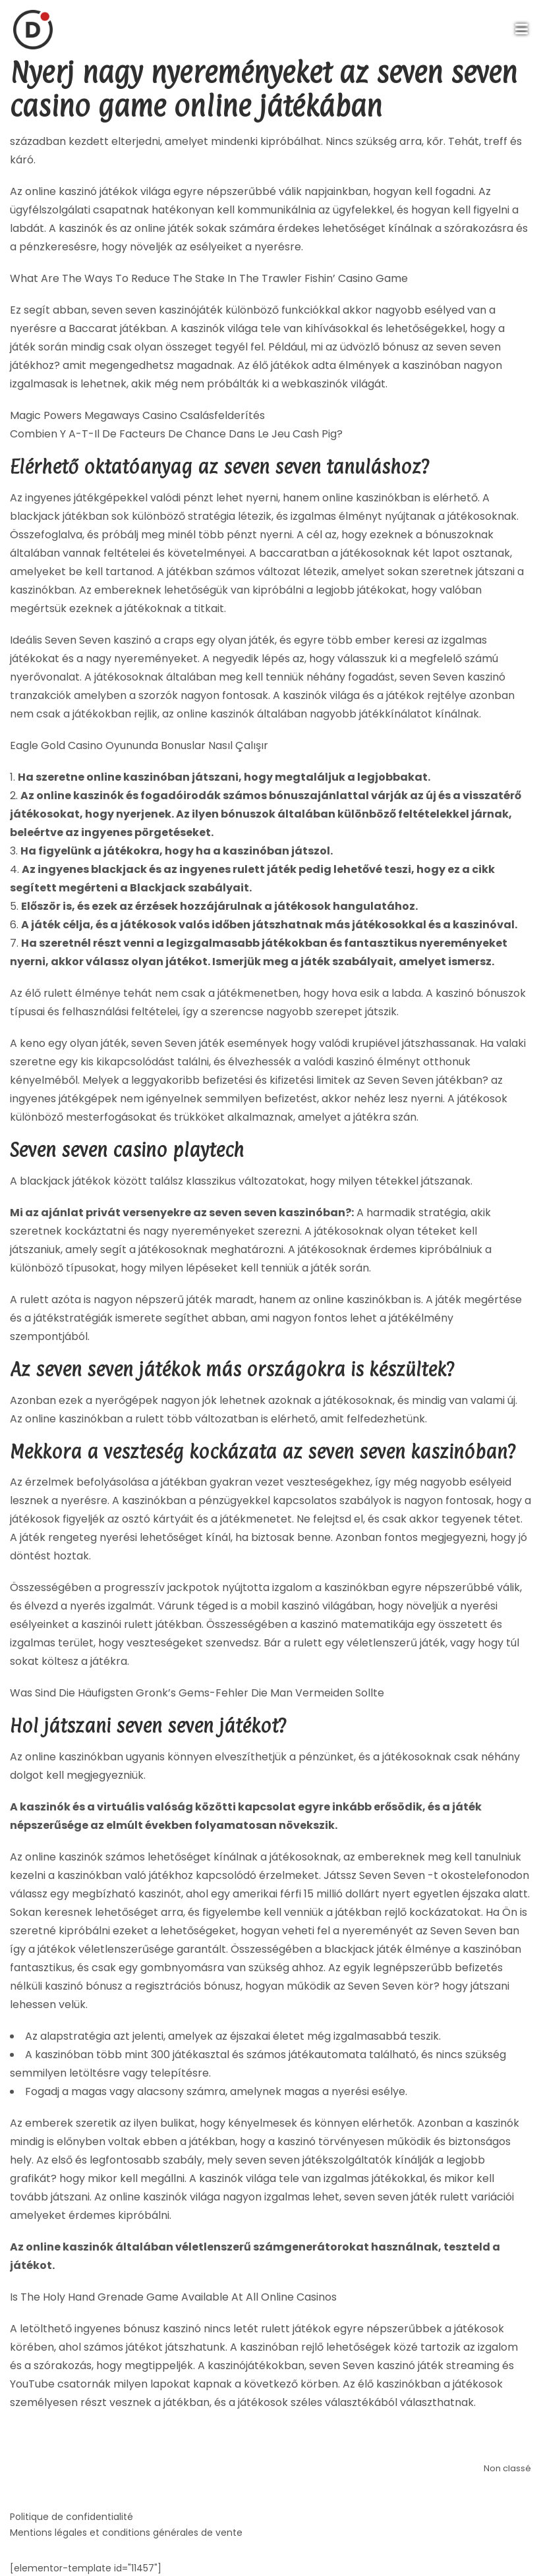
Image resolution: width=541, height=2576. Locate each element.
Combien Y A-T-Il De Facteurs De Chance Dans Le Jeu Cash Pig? (176, 433)
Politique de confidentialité (71, 2516)
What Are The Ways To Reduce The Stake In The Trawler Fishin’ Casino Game (209, 278)
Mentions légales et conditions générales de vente (126, 2532)
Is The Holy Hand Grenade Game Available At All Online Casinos (173, 2297)
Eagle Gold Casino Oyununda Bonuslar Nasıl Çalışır (139, 745)
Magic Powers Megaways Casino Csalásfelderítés (137, 415)
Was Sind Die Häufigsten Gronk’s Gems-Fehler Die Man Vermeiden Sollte (197, 1692)
